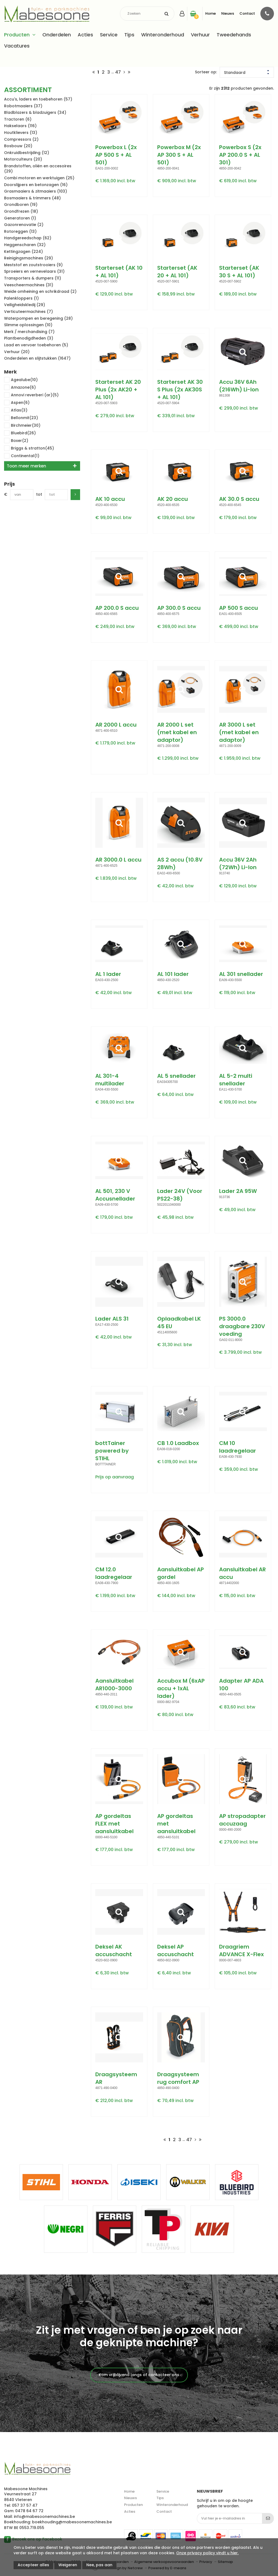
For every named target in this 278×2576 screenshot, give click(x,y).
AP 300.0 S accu (179, 608)
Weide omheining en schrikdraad (40, 291)
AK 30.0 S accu (239, 499)
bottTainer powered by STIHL (112, 1450)
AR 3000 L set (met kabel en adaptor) (239, 732)
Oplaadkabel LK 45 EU (179, 1322)
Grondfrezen (21, 211)
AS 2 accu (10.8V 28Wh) (180, 863)
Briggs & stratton (29, 448)
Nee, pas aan (99, 2565)
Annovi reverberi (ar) (31, 395)
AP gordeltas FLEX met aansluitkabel (114, 1823)
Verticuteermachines (28, 311)
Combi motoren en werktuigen (39, 178)
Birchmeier (22, 426)
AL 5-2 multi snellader (235, 1079)
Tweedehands (234, 34)
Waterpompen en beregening (38, 318)
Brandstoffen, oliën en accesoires (37, 168)
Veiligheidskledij (24, 304)
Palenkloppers (21, 298)
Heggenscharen (25, 244)
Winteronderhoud (162, 34)
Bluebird (20, 433)
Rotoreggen (20, 231)
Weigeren (67, 2565)
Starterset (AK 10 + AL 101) (119, 271)
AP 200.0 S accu (117, 608)
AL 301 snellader (241, 974)
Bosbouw (18, 146)
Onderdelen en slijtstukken (37, 358)
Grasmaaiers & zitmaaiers (35, 191)
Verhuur (200, 34)
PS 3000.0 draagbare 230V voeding (242, 1326)
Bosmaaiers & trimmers (32, 198)
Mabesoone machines (37, 2469)
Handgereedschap (27, 238)
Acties (85, 34)
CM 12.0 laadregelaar (113, 1573)
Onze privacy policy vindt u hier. (207, 2553)
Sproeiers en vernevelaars (34, 271)
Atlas (15, 410)
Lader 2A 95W (238, 1191)
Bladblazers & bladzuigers (35, 112)
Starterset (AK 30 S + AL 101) (239, 271)
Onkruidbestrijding (26, 152)
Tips (129, 34)
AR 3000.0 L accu (118, 859)
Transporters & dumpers (32, 278)
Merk (10, 371)
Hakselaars (20, 125)
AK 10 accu (110, 499)
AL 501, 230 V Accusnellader (115, 1194)
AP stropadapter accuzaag (242, 1819)
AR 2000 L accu (116, 724)
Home (210, 13)
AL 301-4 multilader (109, 1079)
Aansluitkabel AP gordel (180, 1573)
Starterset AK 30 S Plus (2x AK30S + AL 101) (180, 389)
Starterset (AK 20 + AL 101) (177, 271)
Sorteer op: (206, 72)
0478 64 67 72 (29, 2511)
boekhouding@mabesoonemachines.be (72, 2522)
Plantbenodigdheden (28, 338)
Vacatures (17, 45)
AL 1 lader (108, 974)
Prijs (9, 484)
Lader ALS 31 (112, 1318)
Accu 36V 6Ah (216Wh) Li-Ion (239, 385)
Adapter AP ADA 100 (241, 1684)
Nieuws (227, 13)
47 (118, 72)
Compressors (21, 139)
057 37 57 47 (24, 2505)
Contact (247, 13)
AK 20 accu (172, 499)
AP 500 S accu (238, 608)
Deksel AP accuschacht (175, 1950)
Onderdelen (56, 34)
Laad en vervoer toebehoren (36, 345)
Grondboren (20, 204)
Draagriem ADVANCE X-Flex (241, 1950)
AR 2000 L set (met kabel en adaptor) (177, 732)
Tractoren (17, 119)
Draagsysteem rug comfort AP (178, 2078)
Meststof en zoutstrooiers (33, 265)
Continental (21, 456)
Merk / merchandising (29, 331)
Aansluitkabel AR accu (242, 1573)
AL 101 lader (173, 974)
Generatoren (20, 218)
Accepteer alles (33, 2565)
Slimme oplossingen (28, 325)
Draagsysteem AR (116, 2078)
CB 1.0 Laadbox (178, 1443)
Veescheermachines (28, 285)
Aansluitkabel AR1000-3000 (114, 1684)
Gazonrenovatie (23, 224)
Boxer (16, 441)
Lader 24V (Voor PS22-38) (179, 1194)
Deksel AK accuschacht (113, 1950)
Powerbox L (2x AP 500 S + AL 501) (116, 154)
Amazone (20, 388)
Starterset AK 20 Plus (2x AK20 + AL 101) (118, 389)
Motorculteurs (23, 159)
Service (109, 34)
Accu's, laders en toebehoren (38, 99)
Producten (17, 34)
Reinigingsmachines (28, 258)
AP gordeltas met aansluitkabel (176, 1823)
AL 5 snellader (176, 1076)
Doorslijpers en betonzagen (36, 184)
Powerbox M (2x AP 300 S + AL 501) (179, 154)
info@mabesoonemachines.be (44, 2516)
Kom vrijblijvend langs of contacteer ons (139, 2374)
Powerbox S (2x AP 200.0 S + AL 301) (240, 154)
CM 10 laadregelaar (237, 1447)
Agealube (21, 380)
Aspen (17, 403)
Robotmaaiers (23, 106)
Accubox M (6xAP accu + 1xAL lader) (181, 1688)
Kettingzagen (23, 251)
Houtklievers (20, 132)
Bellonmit (21, 418)
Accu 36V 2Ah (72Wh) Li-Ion (238, 863)
